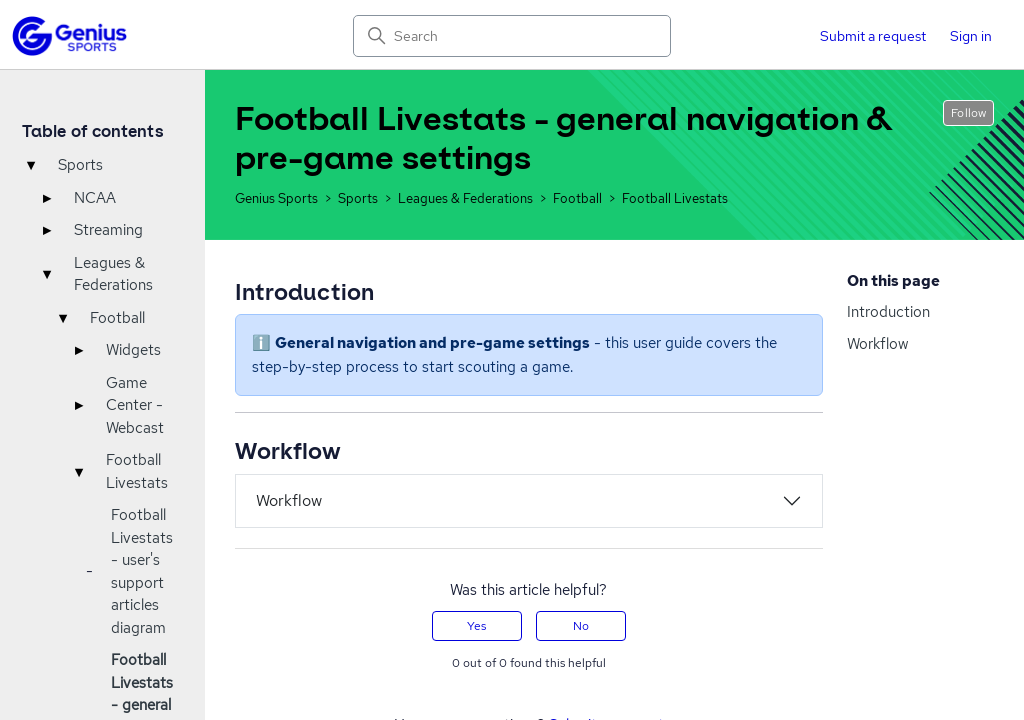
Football (117, 318)
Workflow (877, 344)
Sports (80, 165)
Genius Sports (276, 198)
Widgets (133, 350)
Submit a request (873, 36)
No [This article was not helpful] (581, 626)
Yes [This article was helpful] (476, 626)
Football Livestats (137, 471)
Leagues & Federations (113, 274)
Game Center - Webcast (135, 405)
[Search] (511, 36)
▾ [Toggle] (31, 165)
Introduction (888, 312)
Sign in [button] (971, 36)
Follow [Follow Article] (968, 113)
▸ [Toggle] (47, 198)
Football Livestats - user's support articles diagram (142, 571)
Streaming (108, 230)
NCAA (95, 198)
